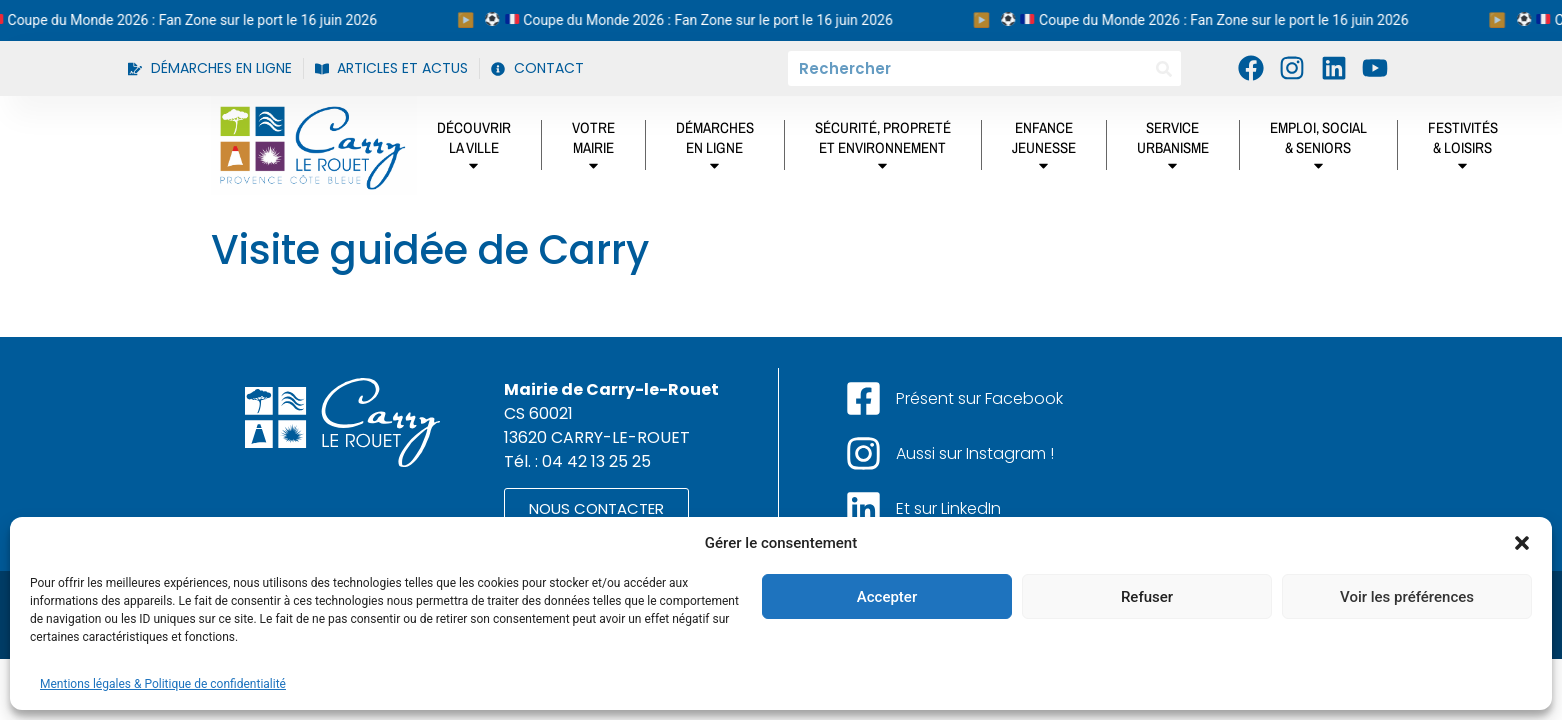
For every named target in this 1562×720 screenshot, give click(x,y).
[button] (1522, 543)
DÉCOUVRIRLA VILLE (474, 150)
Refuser (1147, 597)
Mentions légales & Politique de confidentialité (163, 684)
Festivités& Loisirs (1463, 150)
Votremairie (593, 150)
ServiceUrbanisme (1173, 150)
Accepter (887, 597)
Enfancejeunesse (1044, 150)
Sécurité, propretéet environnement (883, 150)
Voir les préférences (1407, 597)
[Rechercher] (1163, 68)
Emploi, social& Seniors (1318, 150)
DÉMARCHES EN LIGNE (715, 150)
